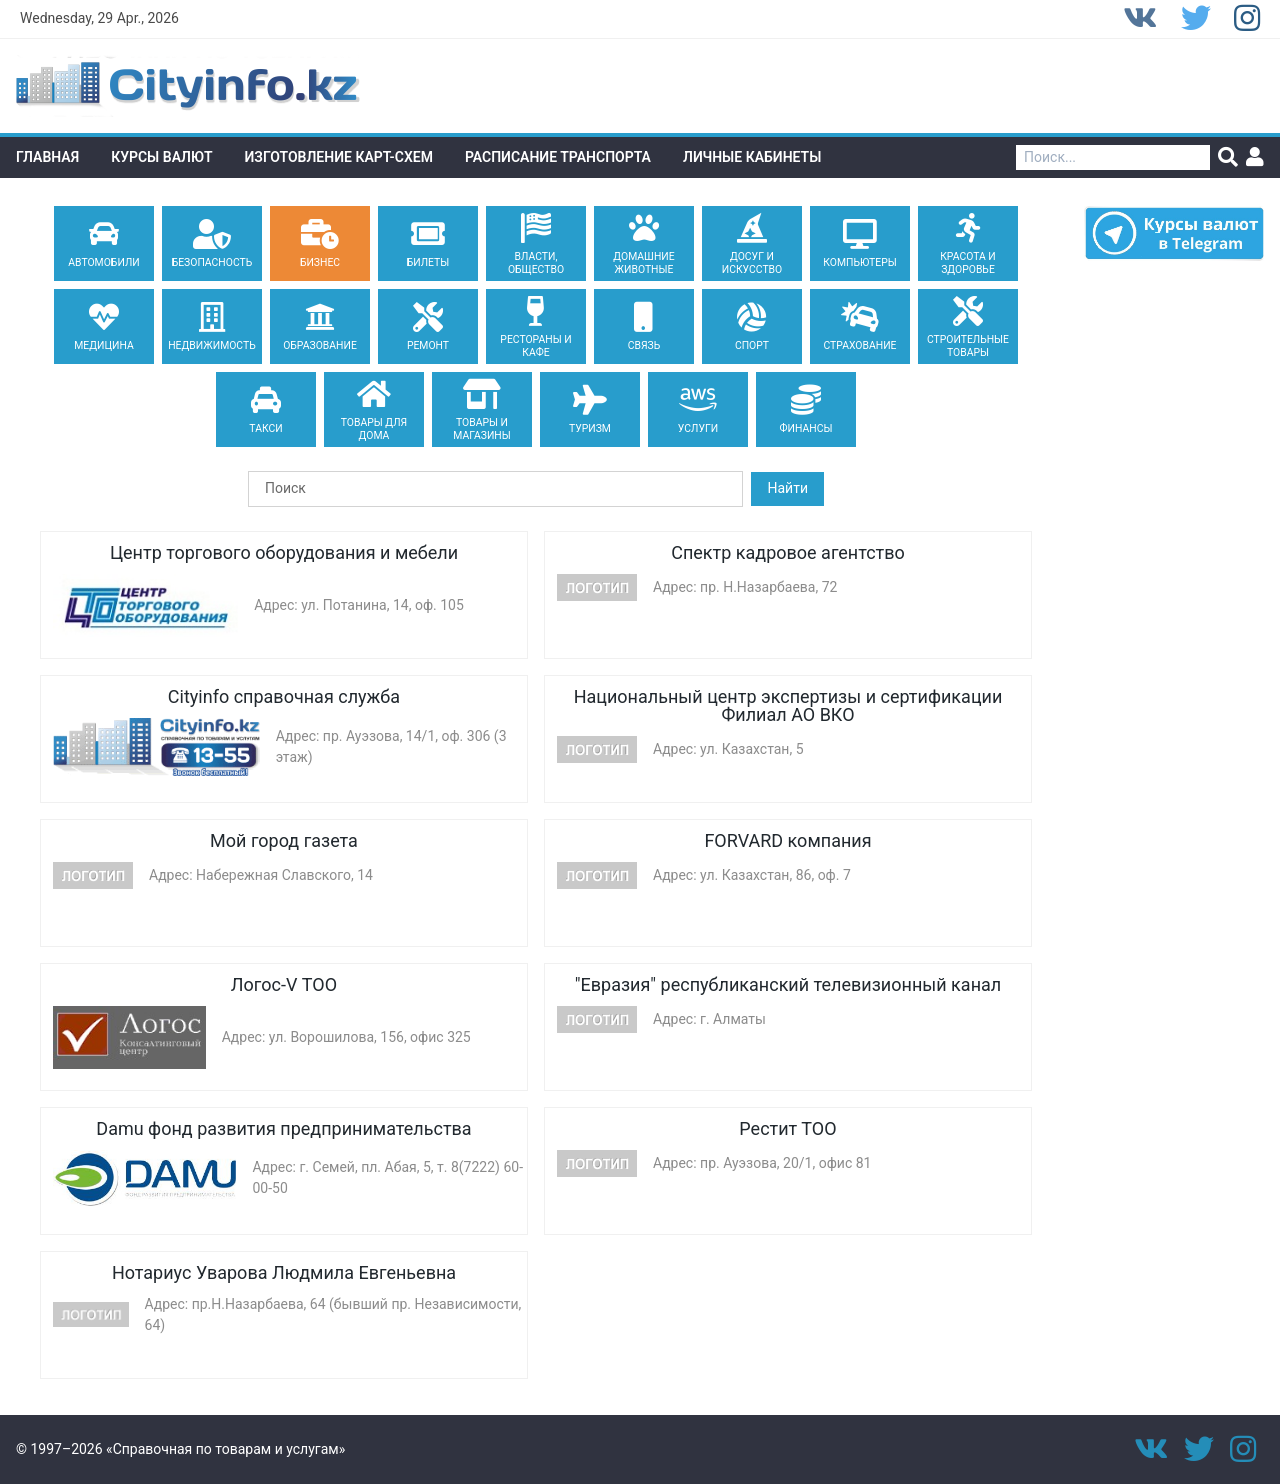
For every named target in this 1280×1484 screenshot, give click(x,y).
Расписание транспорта (558, 157)
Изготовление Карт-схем (339, 157)
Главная (47, 157)
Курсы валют (161, 157)
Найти (787, 488)
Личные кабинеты (752, 157)
